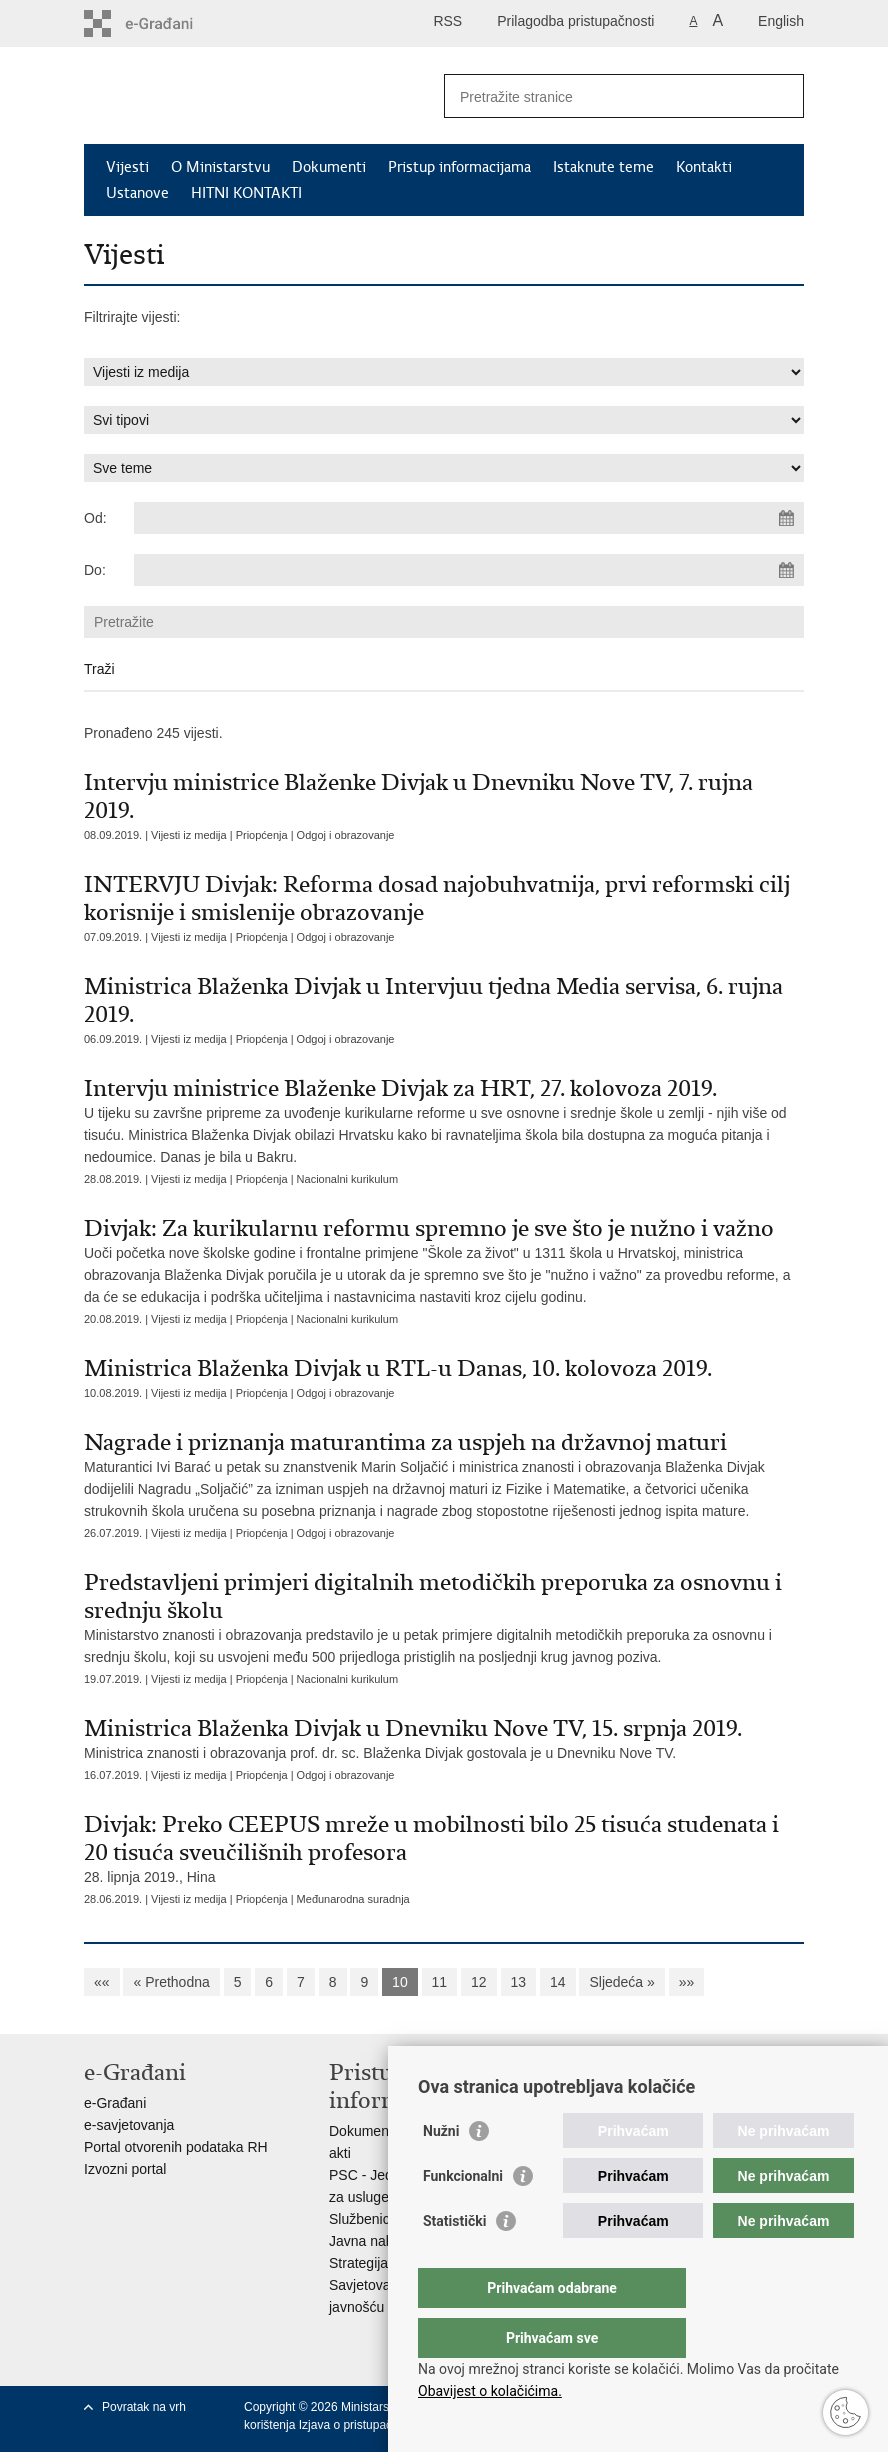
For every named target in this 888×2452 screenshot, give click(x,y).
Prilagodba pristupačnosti (575, 21)
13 (519, 1982)
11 (440, 1982)
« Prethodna (171, 1982)
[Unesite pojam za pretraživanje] (602, 96)
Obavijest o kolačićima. (490, 2391)
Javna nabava (372, 2241)
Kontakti (704, 167)
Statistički (454, 2261)
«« (102, 1982)
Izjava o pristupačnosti (358, 2425)
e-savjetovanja (129, 2125)
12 (479, 1982)
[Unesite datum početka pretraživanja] (469, 518)
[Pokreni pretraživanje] (781, 96)
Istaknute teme (603, 167)
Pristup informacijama (459, 167)
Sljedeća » (621, 1982)
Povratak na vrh (144, 2407)
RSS (447, 21)
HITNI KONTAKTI (246, 193)
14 (558, 1982)
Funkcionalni (463, 2216)
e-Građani (115, 2103)
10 (400, 1982)
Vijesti (127, 167)
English (781, 21)
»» (687, 1982)
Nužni (441, 2171)
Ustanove (137, 193)
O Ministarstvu (220, 167)
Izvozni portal (125, 2169)
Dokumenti (329, 167)
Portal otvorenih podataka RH (176, 2147)
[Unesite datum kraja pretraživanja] (469, 570)
